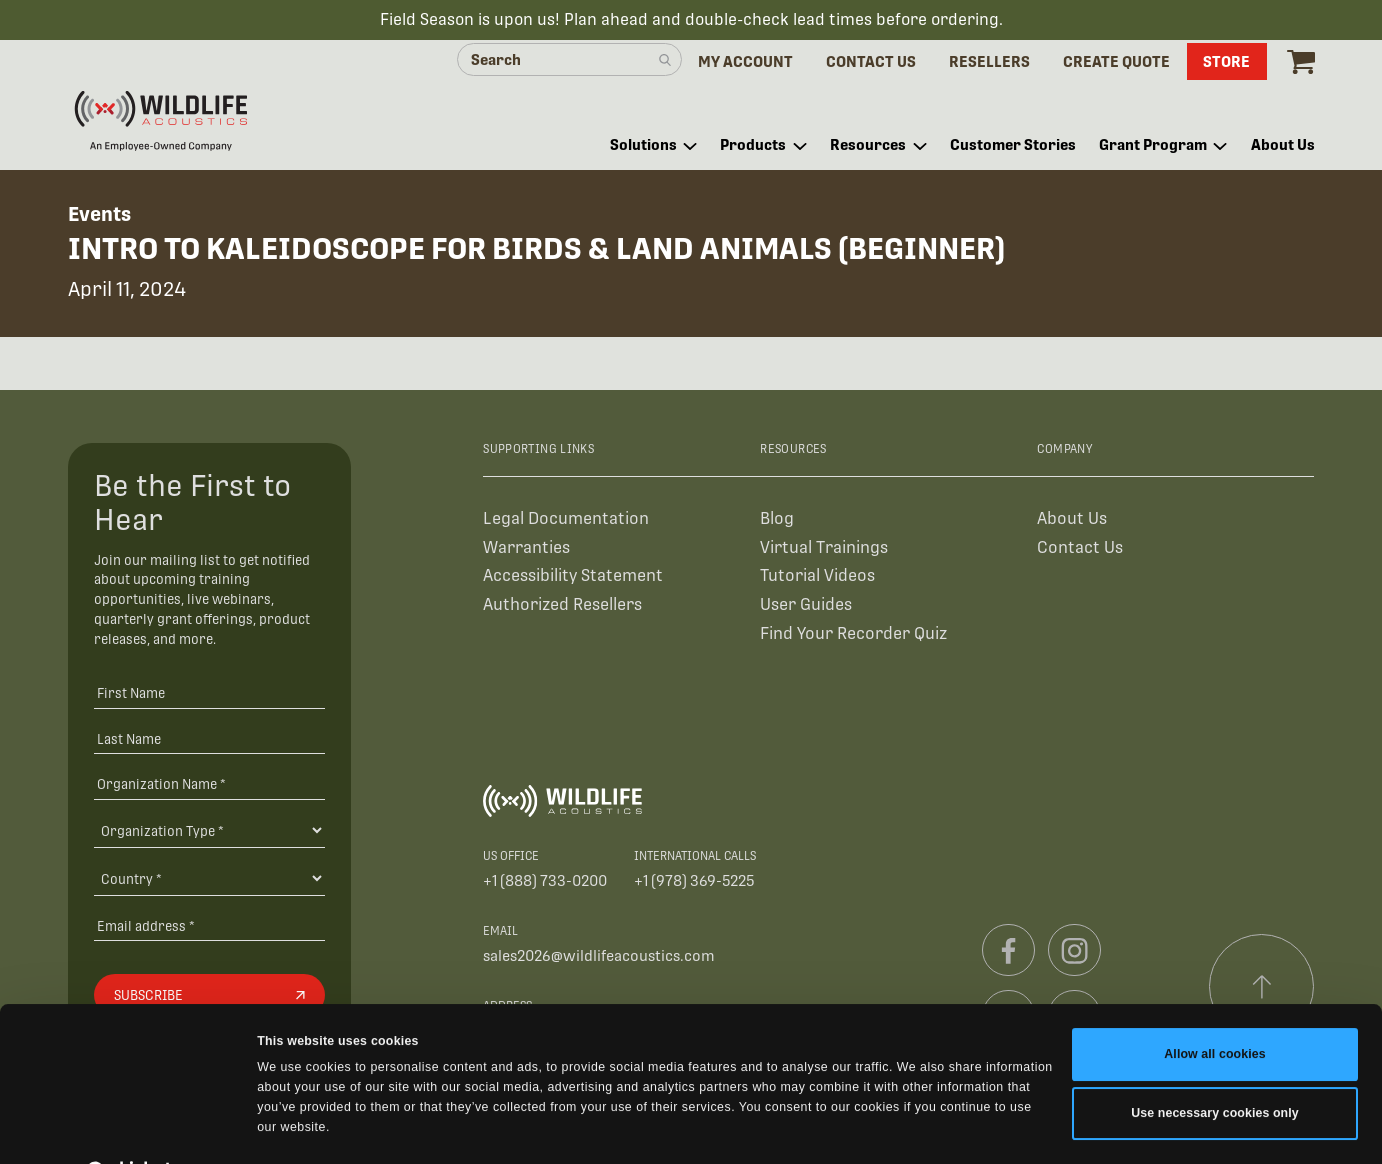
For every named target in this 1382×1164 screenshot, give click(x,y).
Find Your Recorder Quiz (853, 636)
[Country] (209, 881)
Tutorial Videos (817, 578)
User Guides (806, 607)
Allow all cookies (1214, 1009)
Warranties (526, 549)
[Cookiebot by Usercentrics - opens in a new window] (129, 1127)
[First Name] (209, 695)
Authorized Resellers (562, 607)
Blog (777, 520)
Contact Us (1080, 549)
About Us (1072, 520)
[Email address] (209, 927)
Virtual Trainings (824, 549)
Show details (295, 1128)
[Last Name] (209, 740)
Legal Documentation (566, 520)
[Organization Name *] (209, 786)
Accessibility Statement (573, 578)
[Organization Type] (209, 833)
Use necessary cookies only (1215, 1068)
